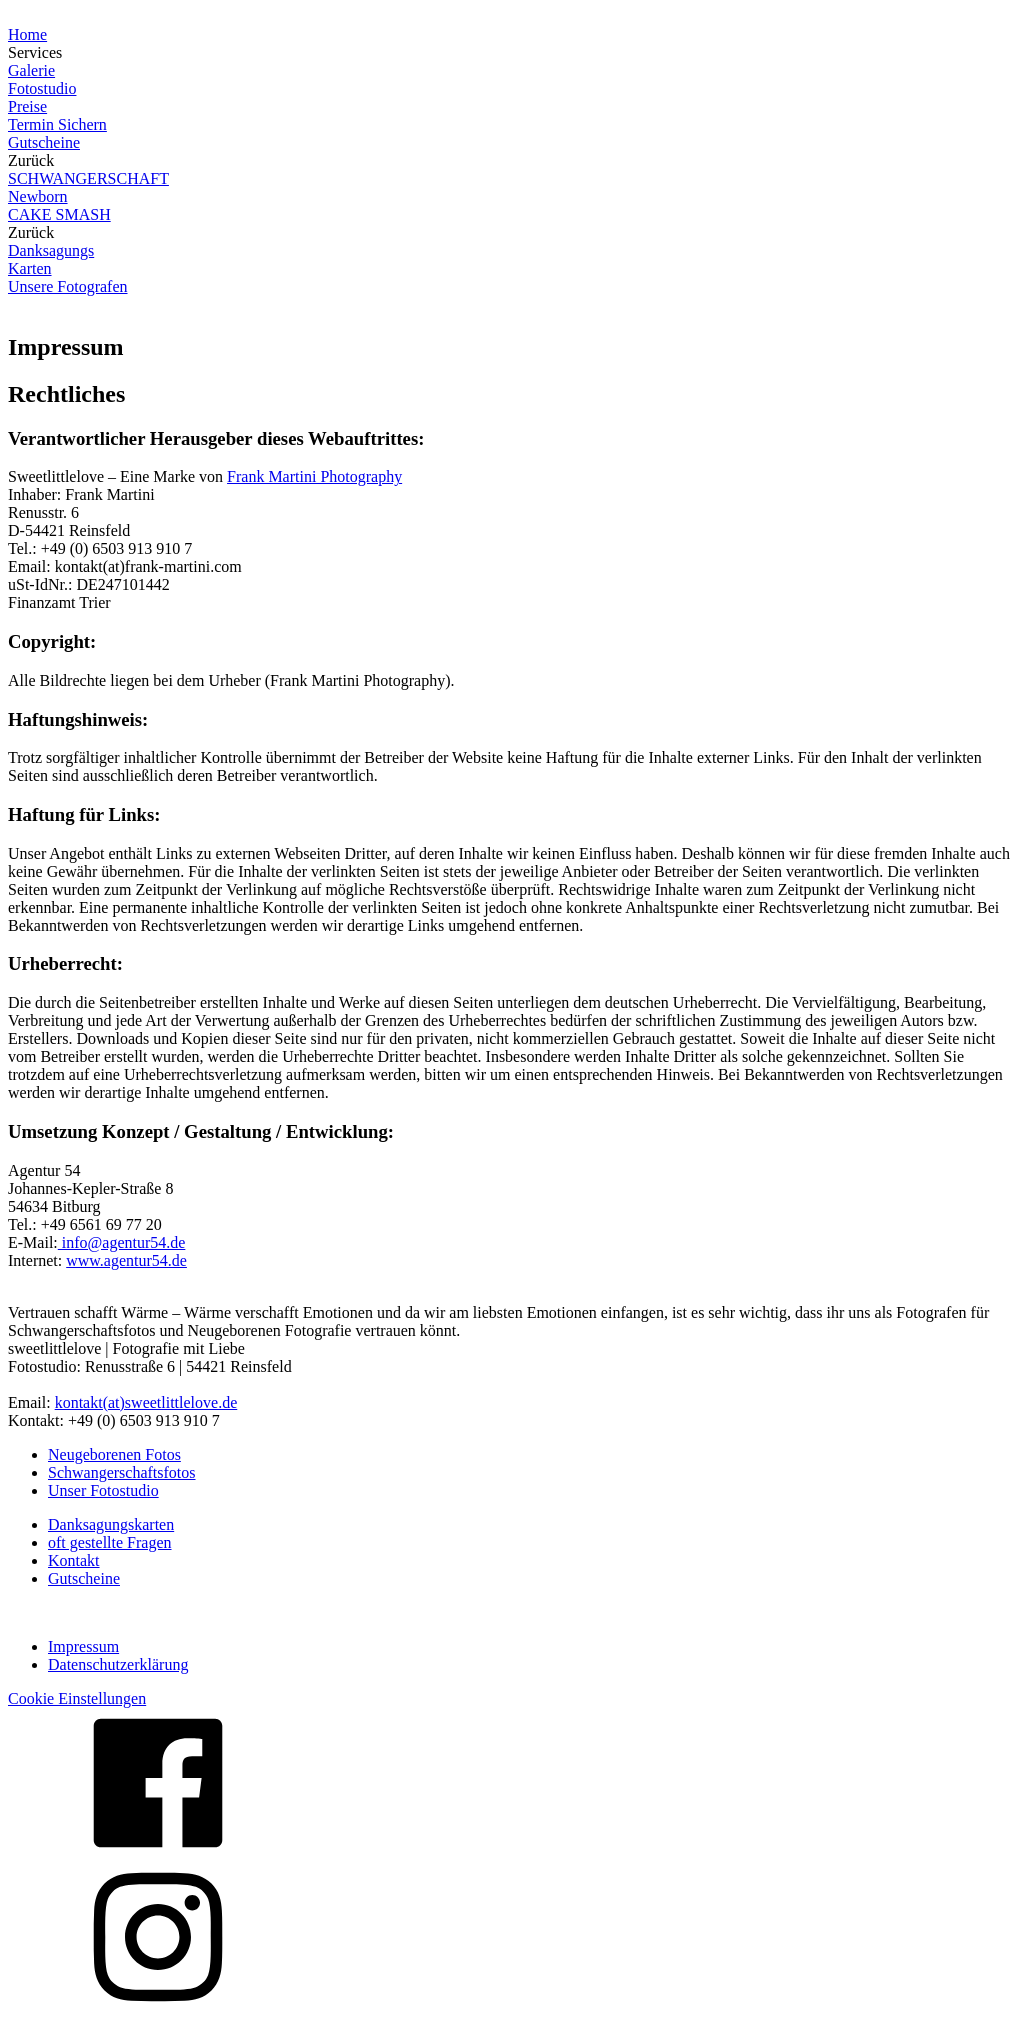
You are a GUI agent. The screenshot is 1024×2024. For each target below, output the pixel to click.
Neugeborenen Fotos (114, 1454)
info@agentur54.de (122, 1242)
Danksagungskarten (111, 1524)
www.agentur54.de (126, 1260)
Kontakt (74, 1560)
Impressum (83, 1646)
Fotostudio (42, 88)
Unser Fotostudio (103, 1490)
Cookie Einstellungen (77, 1698)
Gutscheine (84, 1578)
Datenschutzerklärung (118, 1664)
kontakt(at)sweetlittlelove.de (146, 1402)
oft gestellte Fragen (110, 1542)
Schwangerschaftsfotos (122, 1472)
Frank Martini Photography (314, 476)
